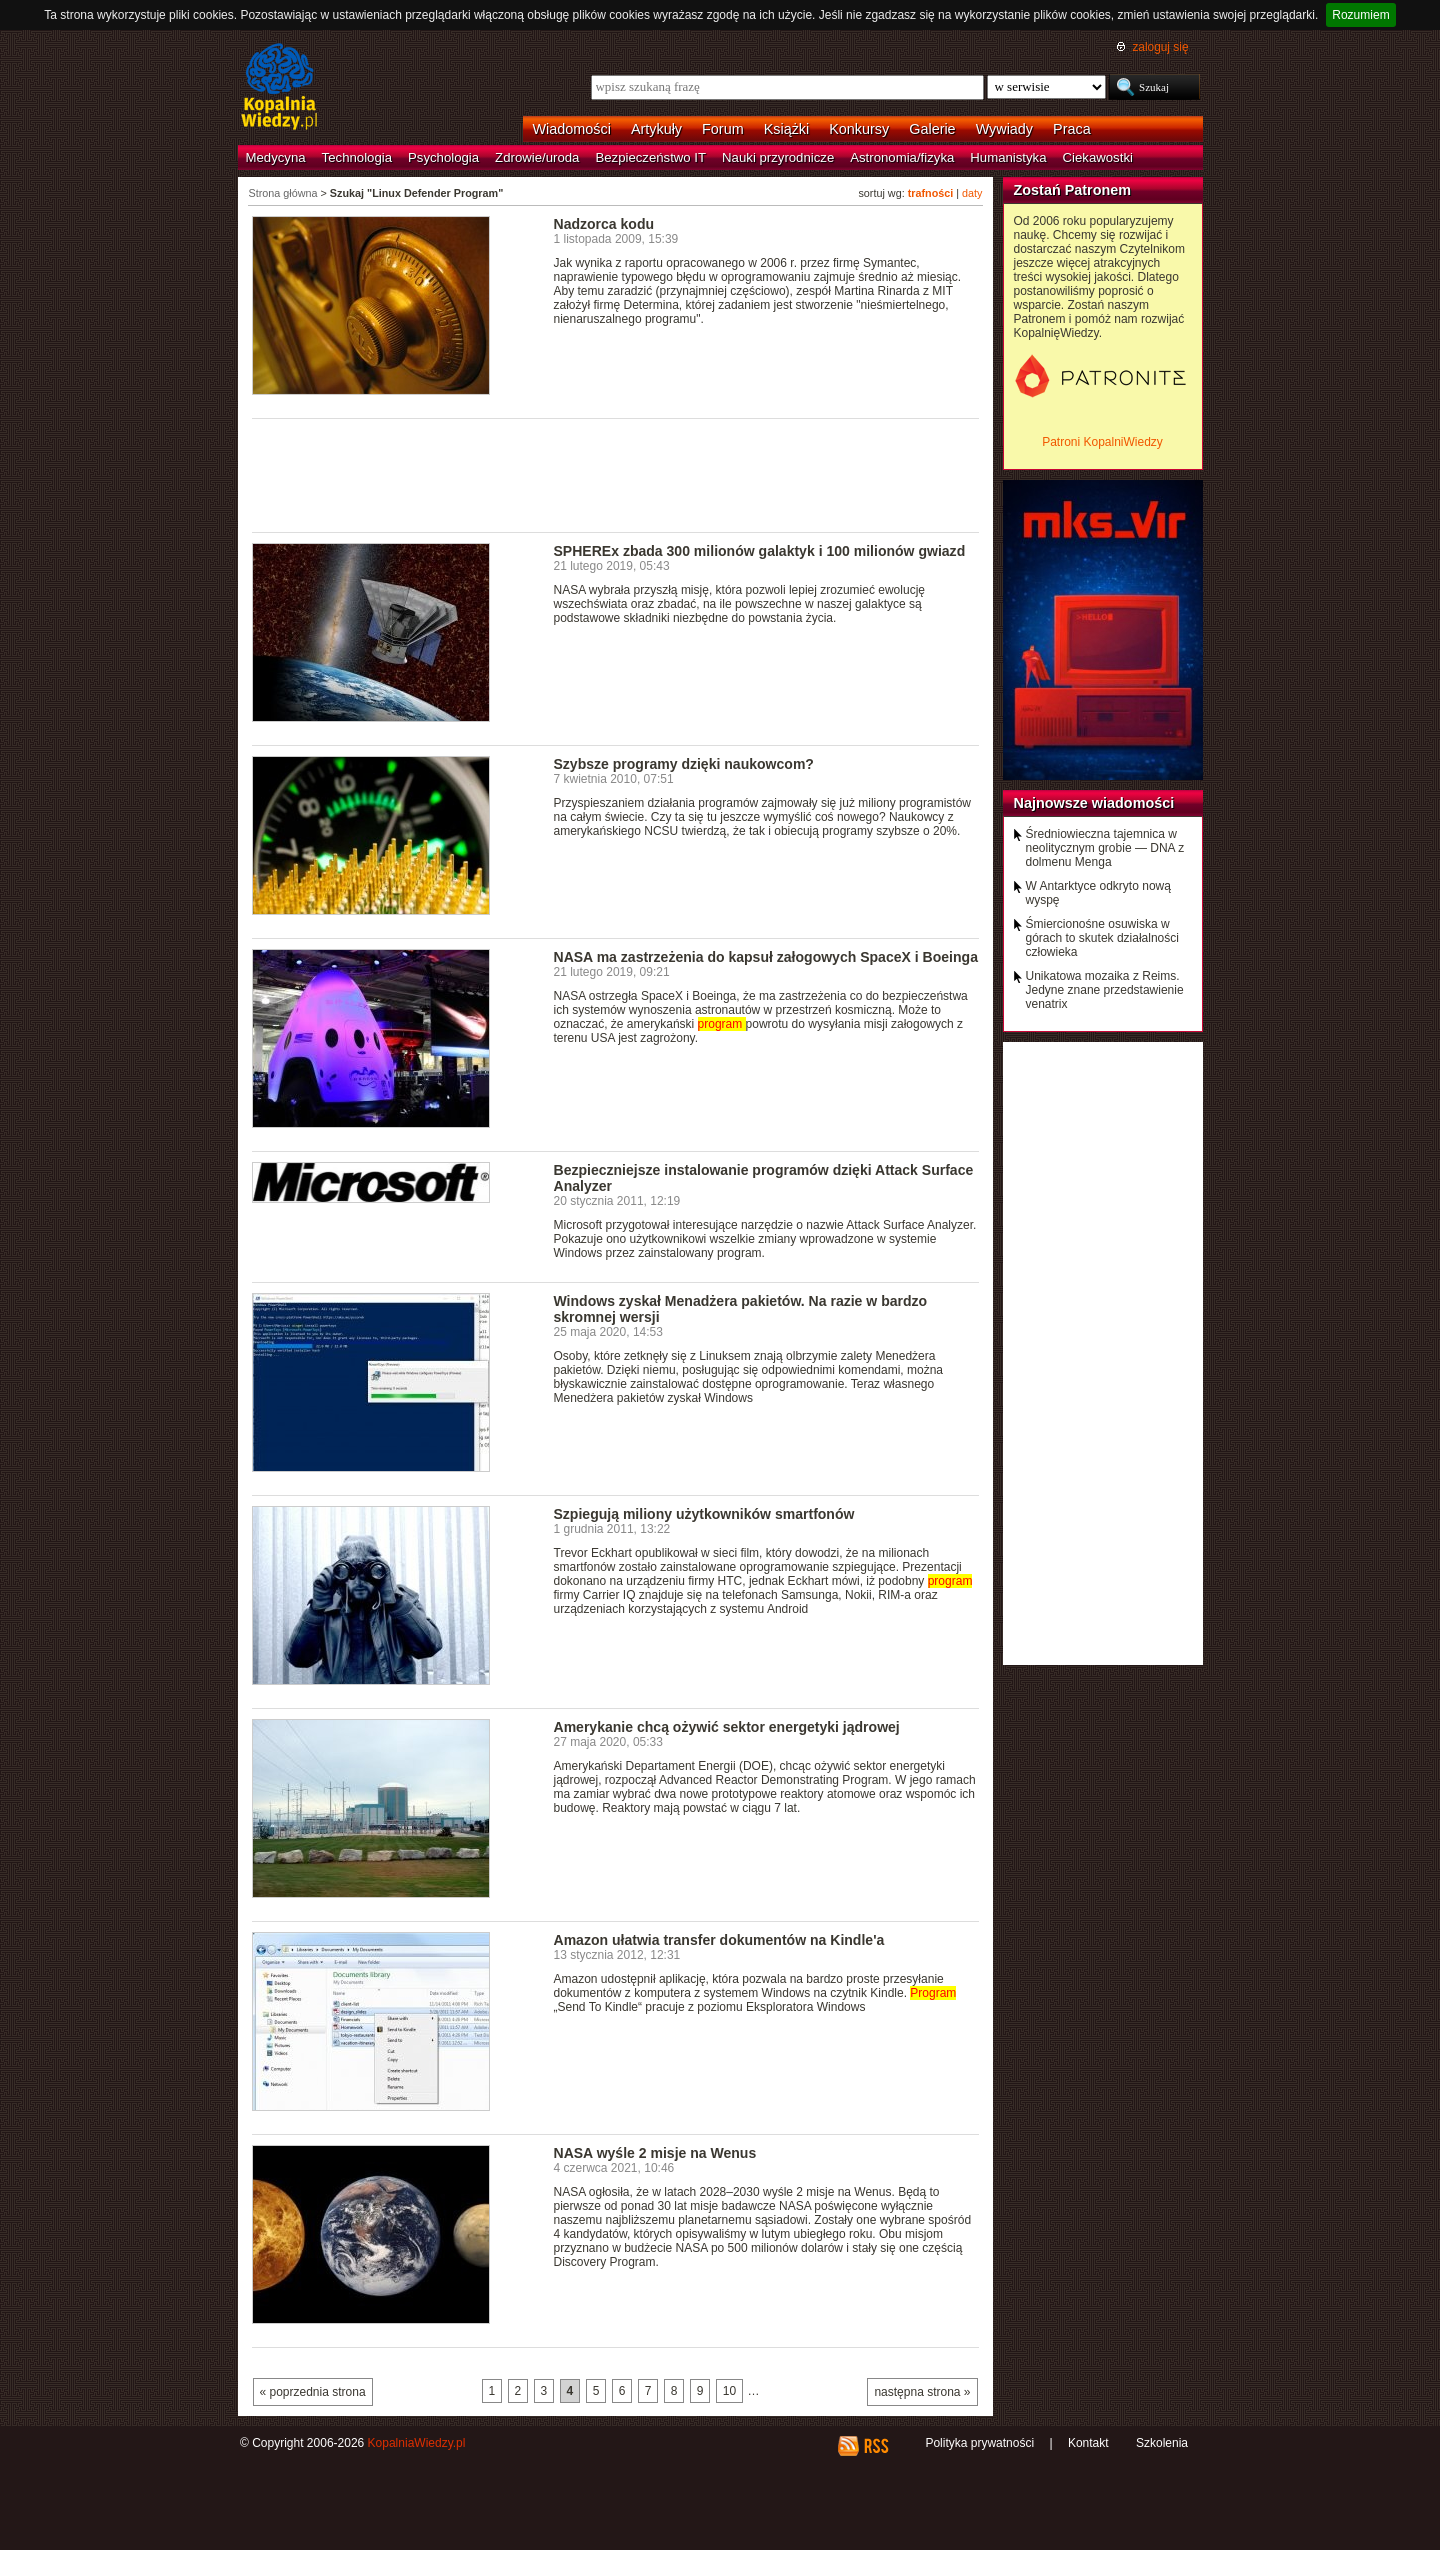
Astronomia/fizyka (902, 157)
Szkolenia (1162, 2443)
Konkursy (859, 129)
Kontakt (1088, 2443)
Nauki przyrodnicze (778, 157)
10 (729, 2391)
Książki (787, 129)
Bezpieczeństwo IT (650, 157)
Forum (723, 129)
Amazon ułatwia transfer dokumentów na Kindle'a (719, 1940)
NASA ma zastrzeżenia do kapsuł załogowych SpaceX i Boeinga (766, 957)
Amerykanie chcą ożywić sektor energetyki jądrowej (727, 1727)
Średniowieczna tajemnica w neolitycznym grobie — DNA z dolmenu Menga (1105, 848)
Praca (1072, 129)
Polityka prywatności (979, 2443)
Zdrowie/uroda (537, 157)
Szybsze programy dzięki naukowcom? (684, 764)
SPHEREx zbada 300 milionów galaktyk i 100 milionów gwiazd (760, 551)
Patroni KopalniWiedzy (1102, 442)
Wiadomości (572, 129)
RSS (875, 2446)
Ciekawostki (1098, 157)
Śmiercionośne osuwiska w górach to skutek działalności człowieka (1102, 938)
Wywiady (1004, 129)
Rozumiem (1360, 15)
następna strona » (922, 2392)
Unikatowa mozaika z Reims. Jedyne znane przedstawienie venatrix (1105, 990)
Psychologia (443, 157)
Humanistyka (1008, 157)
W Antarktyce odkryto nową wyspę (1098, 893)
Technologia (357, 157)
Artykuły (656, 129)
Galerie (932, 129)
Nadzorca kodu (604, 224)
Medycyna (276, 157)
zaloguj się (1160, 47)
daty (972, 193)
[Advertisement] (616, 474)
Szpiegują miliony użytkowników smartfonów (704, 1514)
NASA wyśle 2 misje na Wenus (655, 2153)
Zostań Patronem (1073, 190)
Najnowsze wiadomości (1094, 803)
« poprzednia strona (313, 2392)
